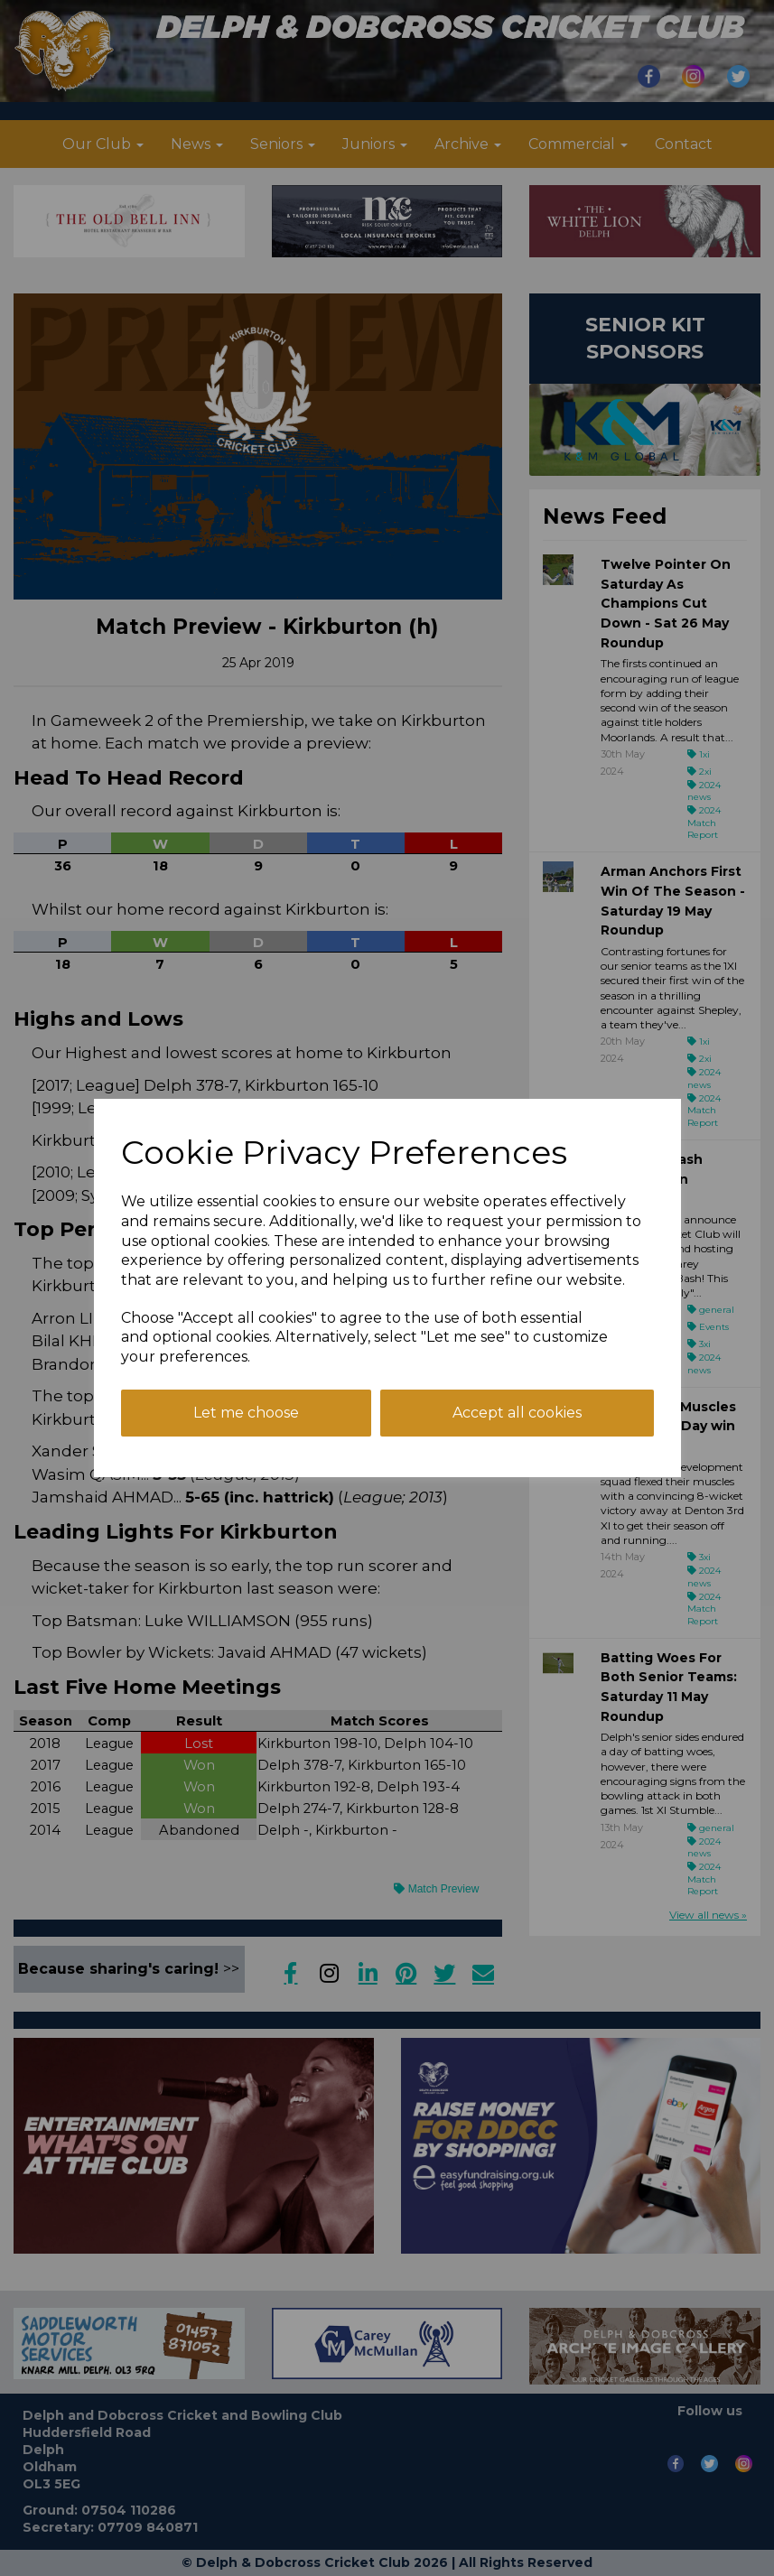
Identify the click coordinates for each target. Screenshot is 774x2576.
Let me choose (246, 1412)
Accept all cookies (517, 1412)
